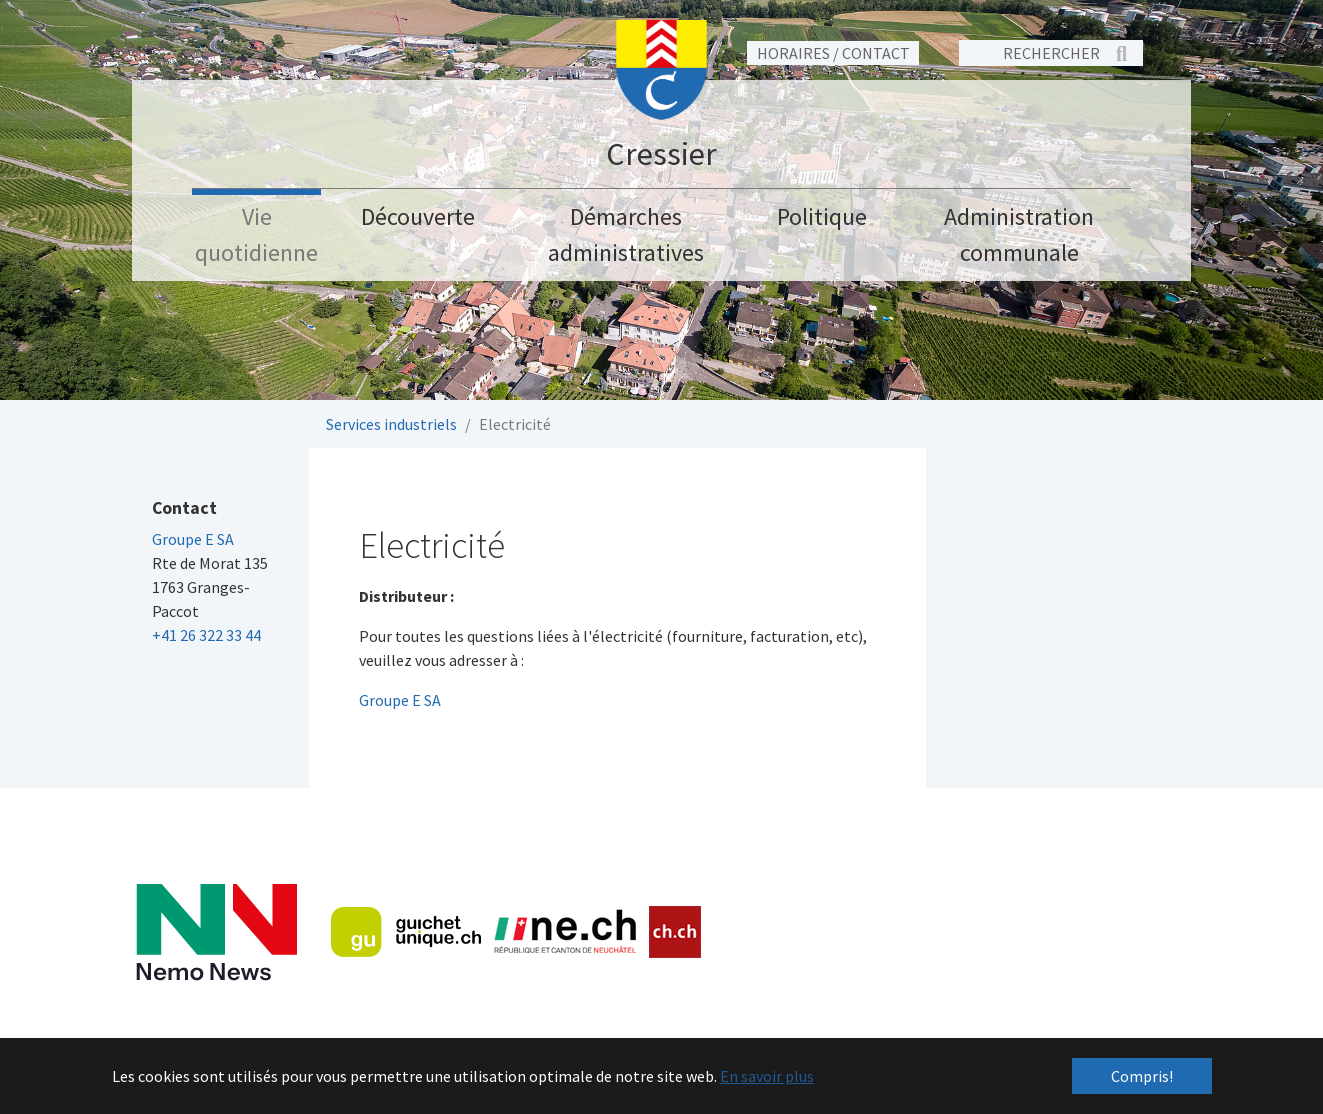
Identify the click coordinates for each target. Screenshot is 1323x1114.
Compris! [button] (1142, 1076)
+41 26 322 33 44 (206, 635)
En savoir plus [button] (767, 1076)
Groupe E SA (400, 700)
